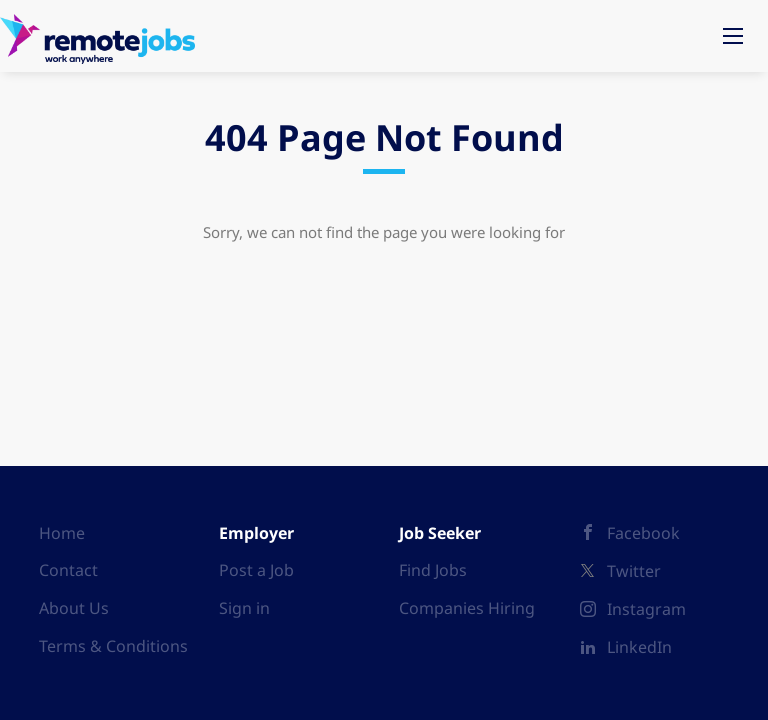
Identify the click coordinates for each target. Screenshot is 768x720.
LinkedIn (639, 647)
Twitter (634, 571)
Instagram (646, 609)
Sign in (244, 608)
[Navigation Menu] (733, 36)
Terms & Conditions (113, 646)
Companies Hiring (467, 608)
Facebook (643, 533)
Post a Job (256, 570)
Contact (68, 570)
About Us (74, 608)
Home (62, 533)
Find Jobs (433, 570)
